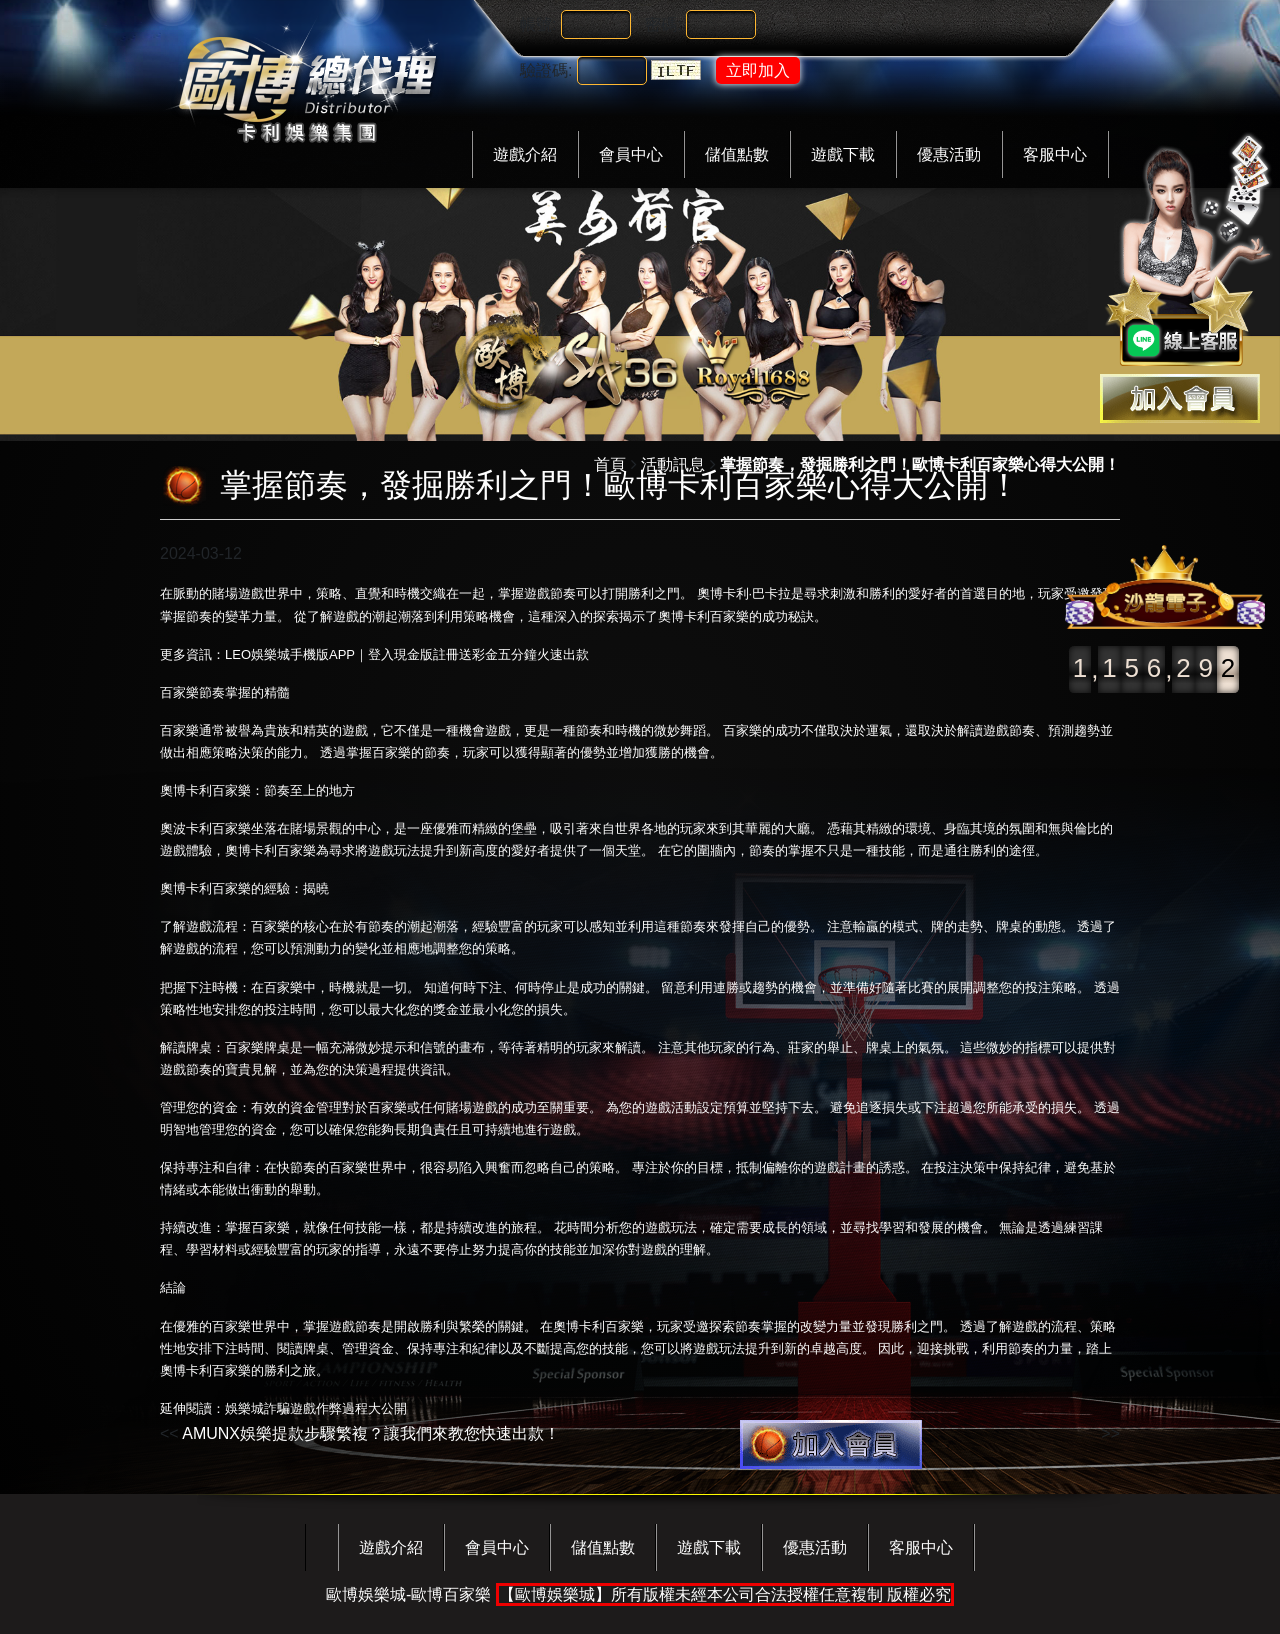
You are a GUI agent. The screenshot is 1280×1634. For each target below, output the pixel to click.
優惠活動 (949, 154)
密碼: (663, 24)
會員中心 (631, 154)
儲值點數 (737, 154)
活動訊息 (673, 464)
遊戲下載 (843, 154)
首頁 (610, 464)
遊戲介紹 (525, 154)
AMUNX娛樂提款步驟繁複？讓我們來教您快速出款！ (371, 1433)
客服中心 (1055, 154)
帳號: (538, 24)
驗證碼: (546, 70)
